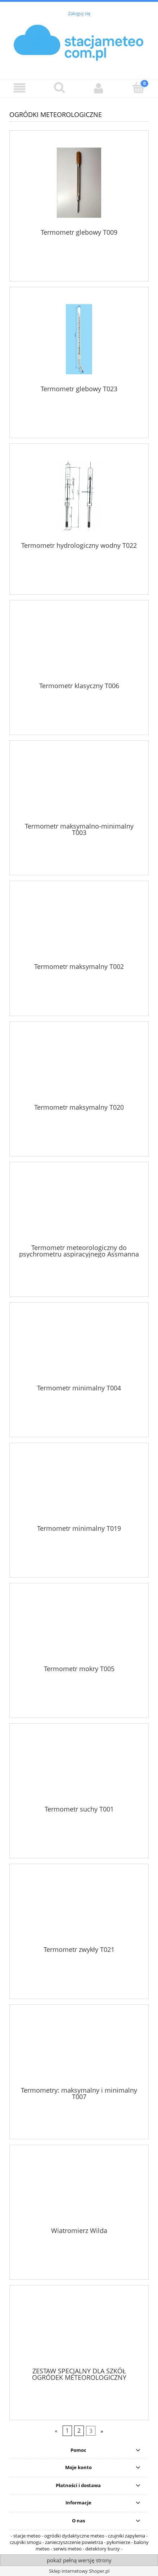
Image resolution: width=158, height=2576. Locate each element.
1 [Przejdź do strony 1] (67, 2431)
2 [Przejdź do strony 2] (79, 2431)
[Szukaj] (59, 88)
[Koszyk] (138, 88)
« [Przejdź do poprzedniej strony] (56, 2431)
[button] (20, 88)
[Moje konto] (99, 88)
